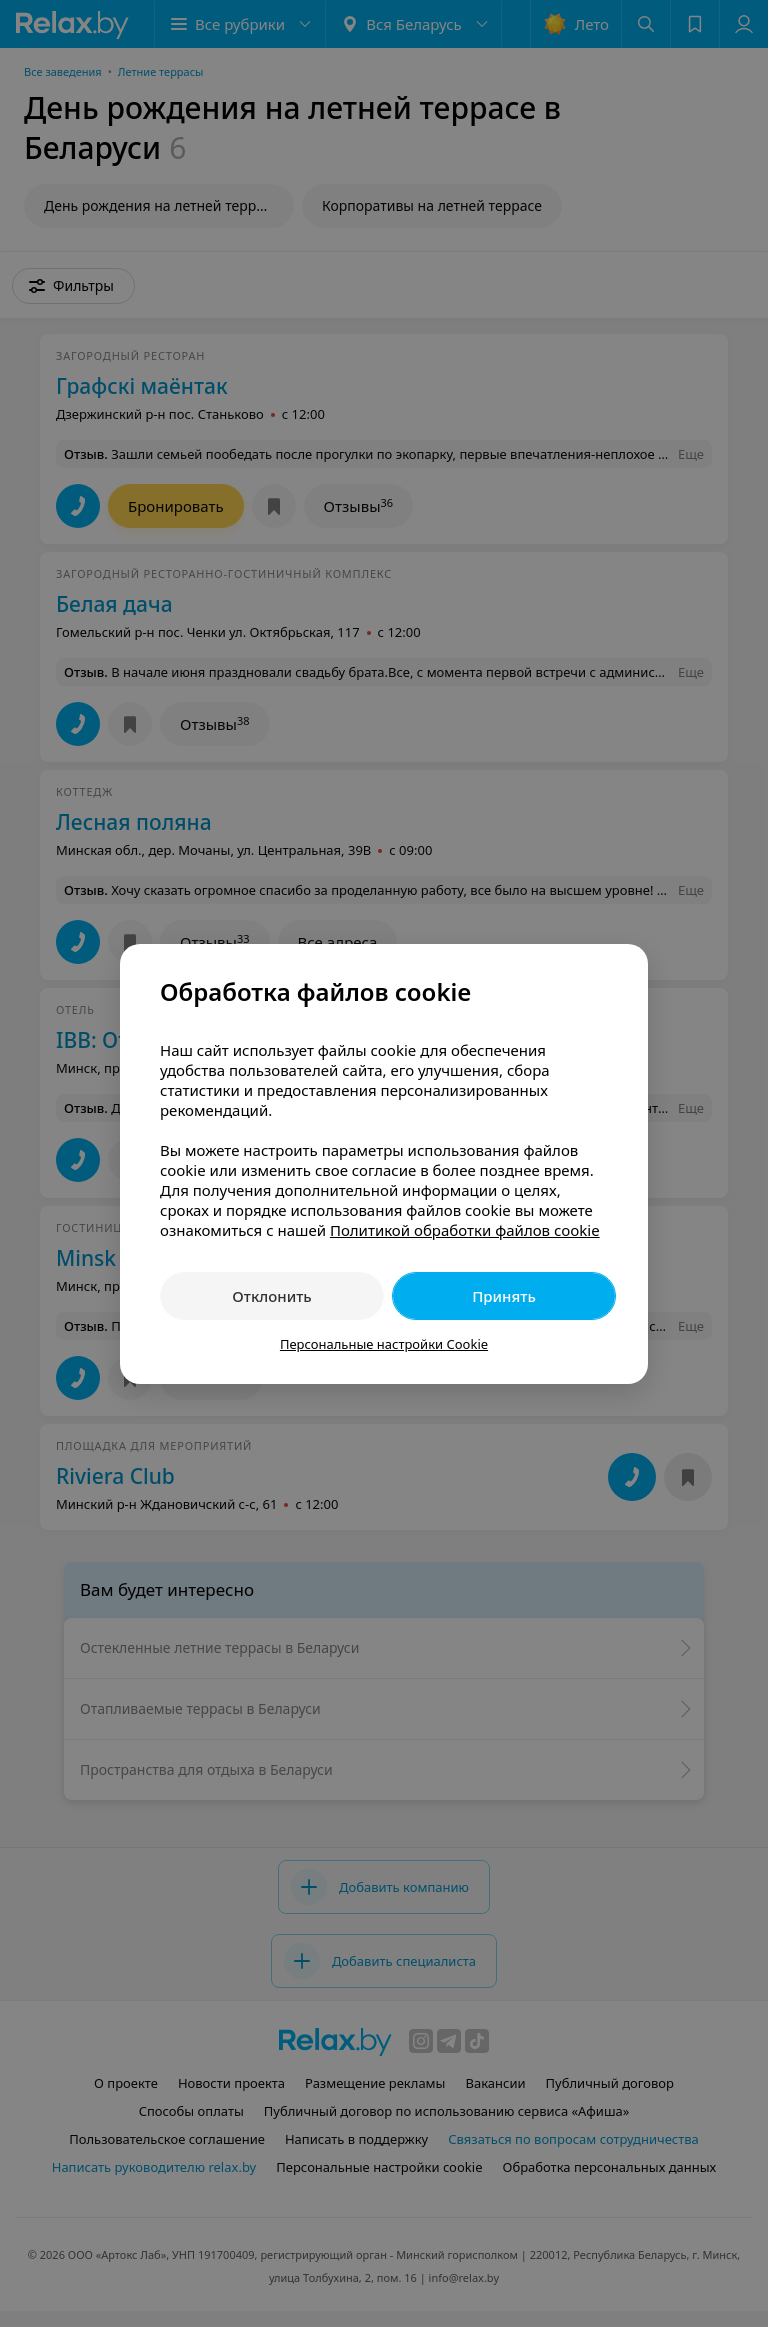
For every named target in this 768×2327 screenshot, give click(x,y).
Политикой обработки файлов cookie (465, 1230)
